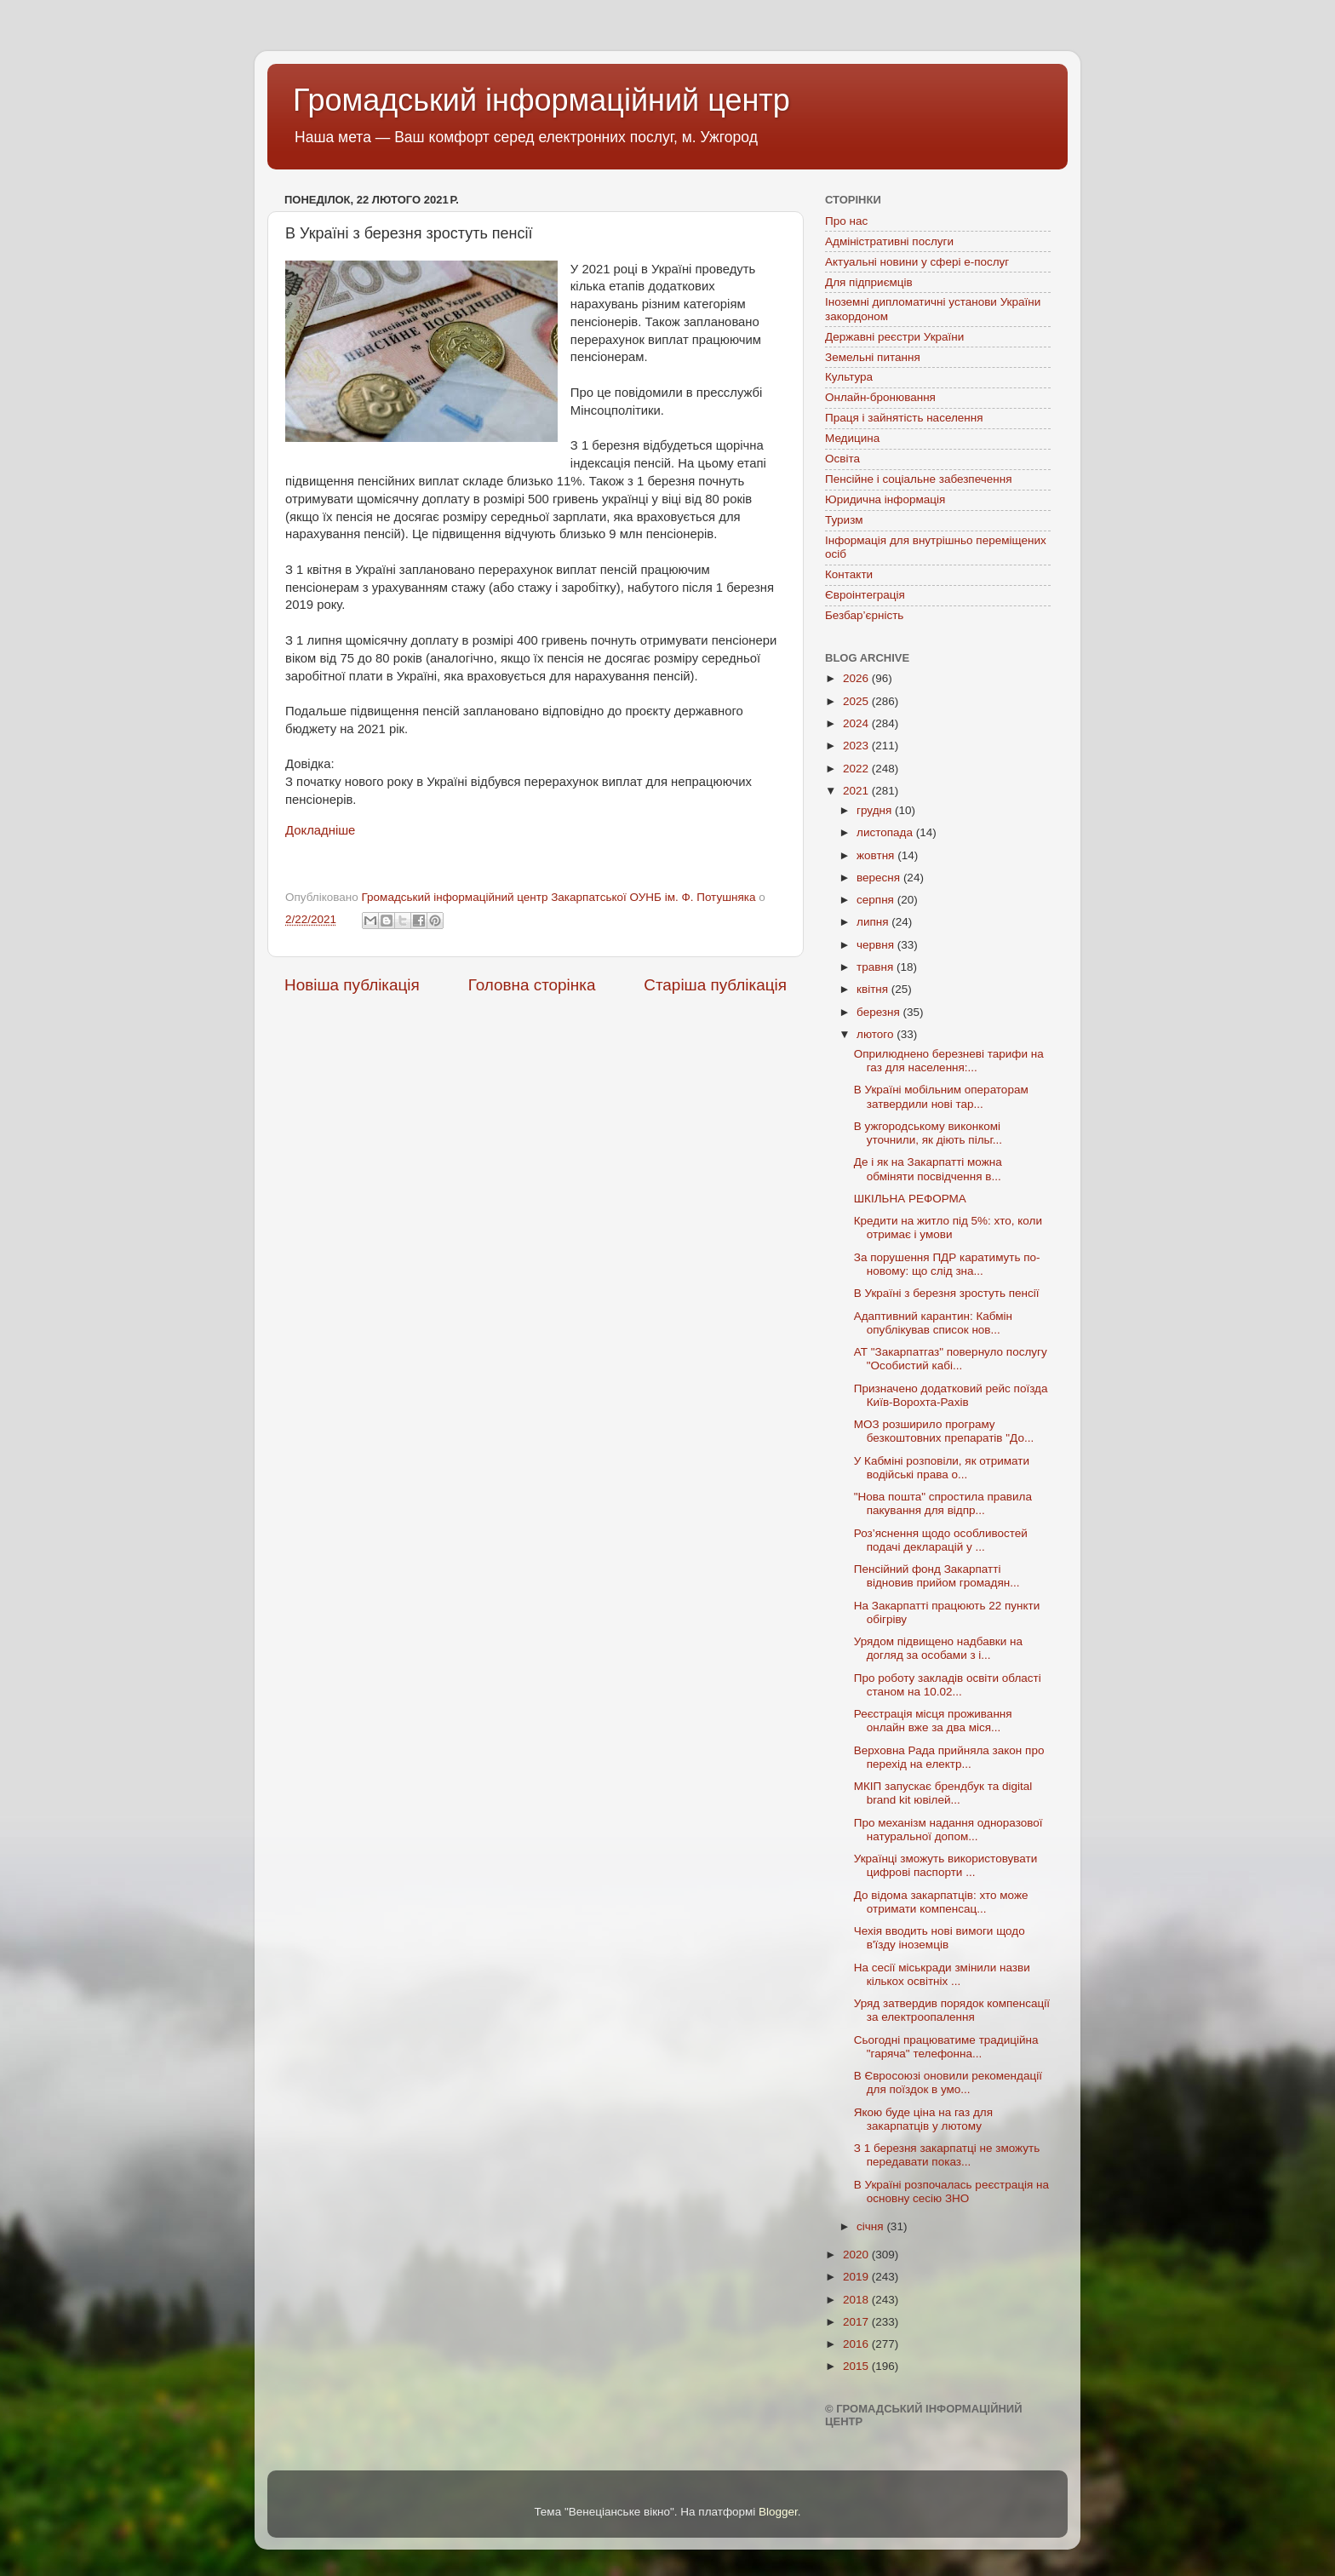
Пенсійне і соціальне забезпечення (918, 479)
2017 (857, 2321)
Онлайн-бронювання (880, 397)
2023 (857, 745)
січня (871, 2226)
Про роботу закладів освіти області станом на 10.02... (947, 1685)
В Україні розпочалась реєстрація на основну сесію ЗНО (951, 2191)
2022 (857, 768)
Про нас (846, 221)
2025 (857, 701)
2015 (857, 2366)
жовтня (877, 855)
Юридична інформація (885, 499)
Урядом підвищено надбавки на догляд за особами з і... (938, 1648)
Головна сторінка (532, 985)
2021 (857, 790)
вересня (880, 877)
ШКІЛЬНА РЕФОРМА (910, 1198)
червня (877, 944)
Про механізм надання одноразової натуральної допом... (948, 1829)
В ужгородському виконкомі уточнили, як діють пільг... (928, 1133)
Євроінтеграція (865, 594)
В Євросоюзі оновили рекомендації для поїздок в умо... (948, 2082)
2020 (857, 2254)
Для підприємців (869, 282)
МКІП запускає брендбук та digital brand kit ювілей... (943, 1793)
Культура (849, 376)
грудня (876, 810)
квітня (874, 989)
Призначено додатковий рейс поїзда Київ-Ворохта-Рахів (951, 1395)
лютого (877, 1034)
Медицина (852, 438)
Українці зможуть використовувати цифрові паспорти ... (946, 1865)
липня (874, 921)
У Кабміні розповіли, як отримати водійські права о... (941, 1467)
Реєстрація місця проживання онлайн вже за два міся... (933, 1720)
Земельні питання (872, 357)
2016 (857, 2344)
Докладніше (320, 830)
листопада (886, 832)
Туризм (844, 519)
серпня (877, 899)
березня (880, 1012)
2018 (857, 2299)
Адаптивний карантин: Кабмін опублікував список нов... (933, 1323)
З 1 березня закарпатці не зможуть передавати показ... (947, 2155)
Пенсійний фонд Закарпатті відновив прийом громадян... (937, 1576)
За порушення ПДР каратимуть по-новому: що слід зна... (947, 1264)
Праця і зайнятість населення (904, 417)
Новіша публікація (352, 985)
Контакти (849, 574)
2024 (857, 723)
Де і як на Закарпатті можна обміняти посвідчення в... (928, 1169)
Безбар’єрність (864, 615)
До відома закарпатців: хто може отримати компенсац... (941, 1902)
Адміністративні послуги (889, 241)
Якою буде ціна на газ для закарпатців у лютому (923, 2119)
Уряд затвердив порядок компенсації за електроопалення (952, 2010)
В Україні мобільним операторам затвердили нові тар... (941, 1096)
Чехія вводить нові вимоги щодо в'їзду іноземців (939, 1938)
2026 (857, 678)
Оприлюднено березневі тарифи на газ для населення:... (949, 1060)
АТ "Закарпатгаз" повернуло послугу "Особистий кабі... (950, 1358)
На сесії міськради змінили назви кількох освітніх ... (942, 1974)
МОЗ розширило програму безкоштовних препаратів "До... (944, 1431)
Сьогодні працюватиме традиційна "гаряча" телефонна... (946, 2047)
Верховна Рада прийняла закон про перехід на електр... (949, 1757)
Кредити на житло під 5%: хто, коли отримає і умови (948, 1227)
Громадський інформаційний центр (541, 100)
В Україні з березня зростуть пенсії (947, 1293)
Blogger (778, 2511)
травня (877, 967)
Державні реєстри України (894, 336)
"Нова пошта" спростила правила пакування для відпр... (943, 1503)
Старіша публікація (715, 985)
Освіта (842, 458)
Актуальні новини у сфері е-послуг (917, 261)
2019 (857, 2276)
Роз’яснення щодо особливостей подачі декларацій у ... (941, 1540)
